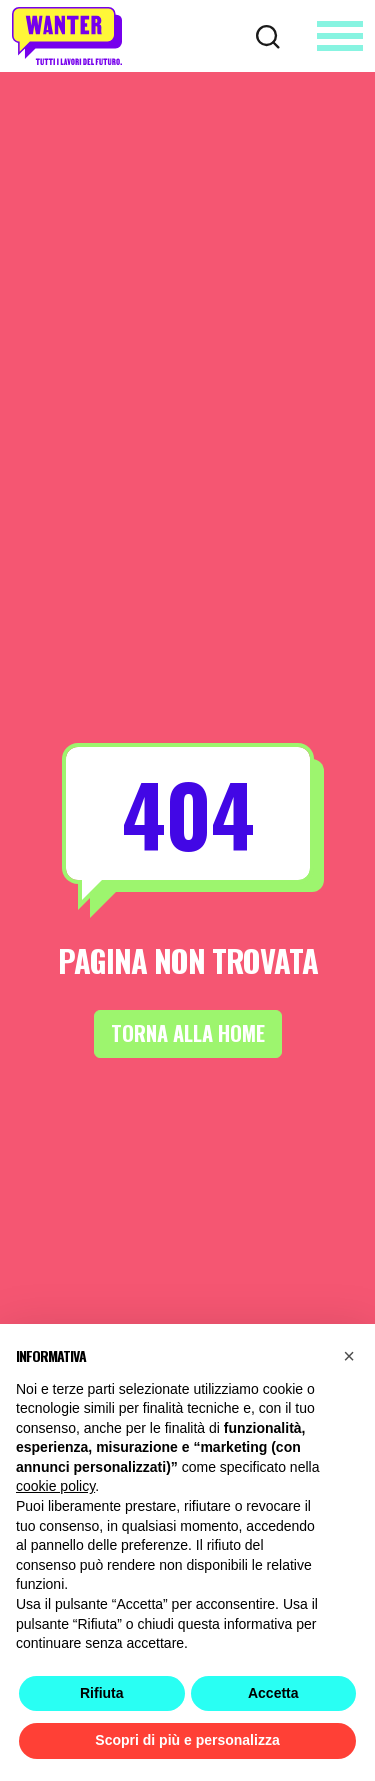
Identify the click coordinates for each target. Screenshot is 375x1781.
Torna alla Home (187, 1033)
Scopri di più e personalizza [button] (187, 1740)
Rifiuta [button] (102, 1693)
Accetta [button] (273, 1693)
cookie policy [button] (55, 1486)
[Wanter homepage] (67, 36)
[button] (349, 1356)
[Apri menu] (340, 36)
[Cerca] (268, 35)
